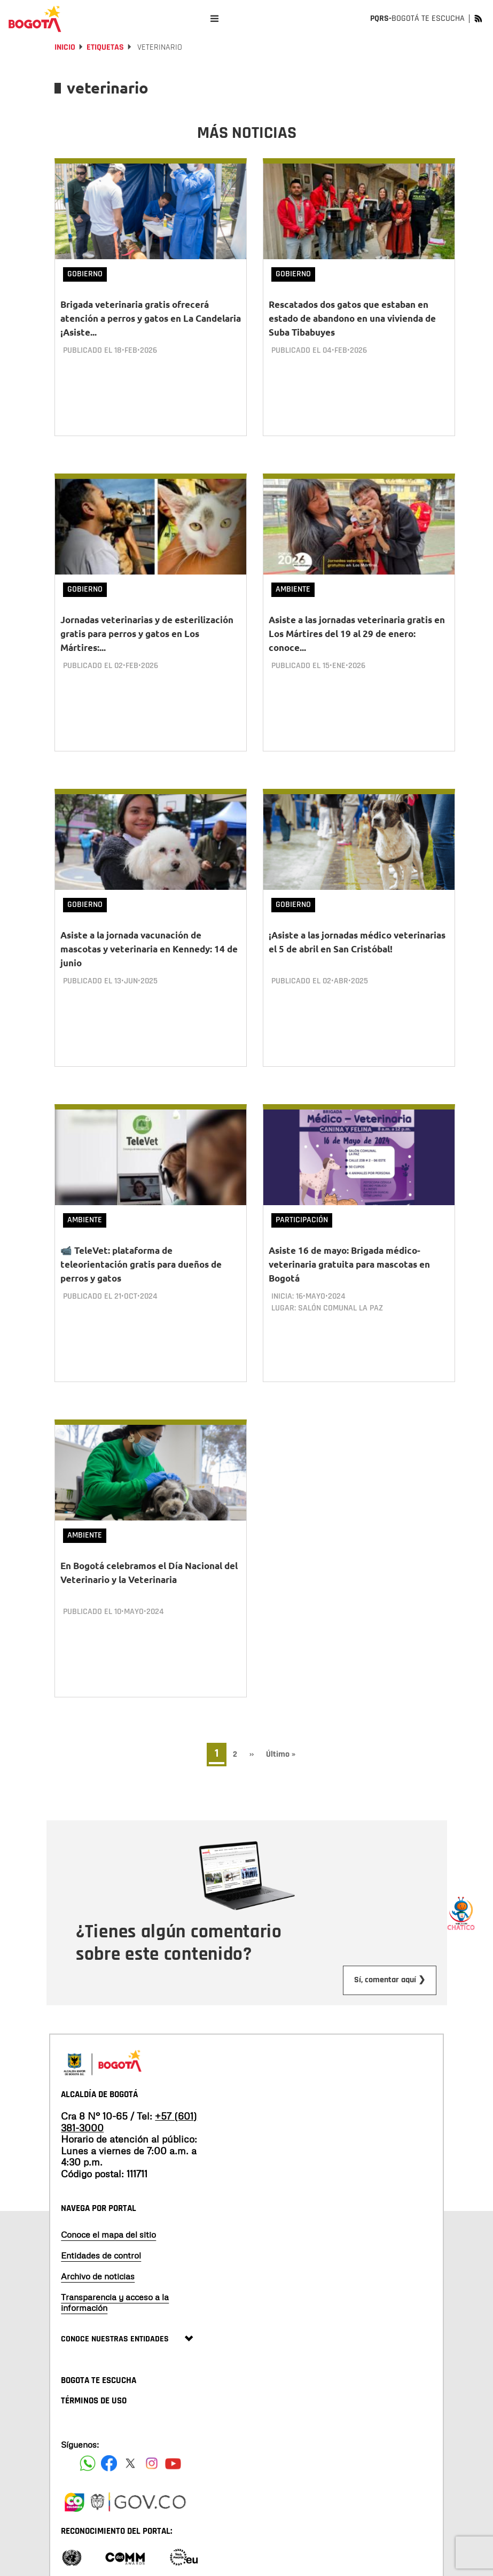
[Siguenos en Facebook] (88, 2410)
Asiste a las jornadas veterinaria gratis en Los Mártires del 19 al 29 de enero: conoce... (357, 622)
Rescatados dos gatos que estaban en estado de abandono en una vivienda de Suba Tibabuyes (352, 318)
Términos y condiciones (205, 2550)
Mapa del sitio (81, 2550)
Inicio (64, 47)
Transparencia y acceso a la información (115, 2248)
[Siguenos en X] (130, 2410)
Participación (302, 1187)
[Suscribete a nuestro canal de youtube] (173, 2410)
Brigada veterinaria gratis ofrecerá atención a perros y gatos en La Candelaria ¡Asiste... (150, 318)
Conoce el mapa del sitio (108, 2181)
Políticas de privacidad (134, 2550)
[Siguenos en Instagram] (152, 2410)
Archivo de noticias (98, 2222)
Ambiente (293, 578)
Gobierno (85, 274)
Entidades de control (101, 2202)
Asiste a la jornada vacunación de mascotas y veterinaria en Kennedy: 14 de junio (149, 927)
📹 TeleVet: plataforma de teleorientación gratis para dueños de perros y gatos (141, 1232)
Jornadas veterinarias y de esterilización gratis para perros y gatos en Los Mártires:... (146, 622)
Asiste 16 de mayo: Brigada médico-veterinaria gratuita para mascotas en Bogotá (349, 1232)
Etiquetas (105, 47)
